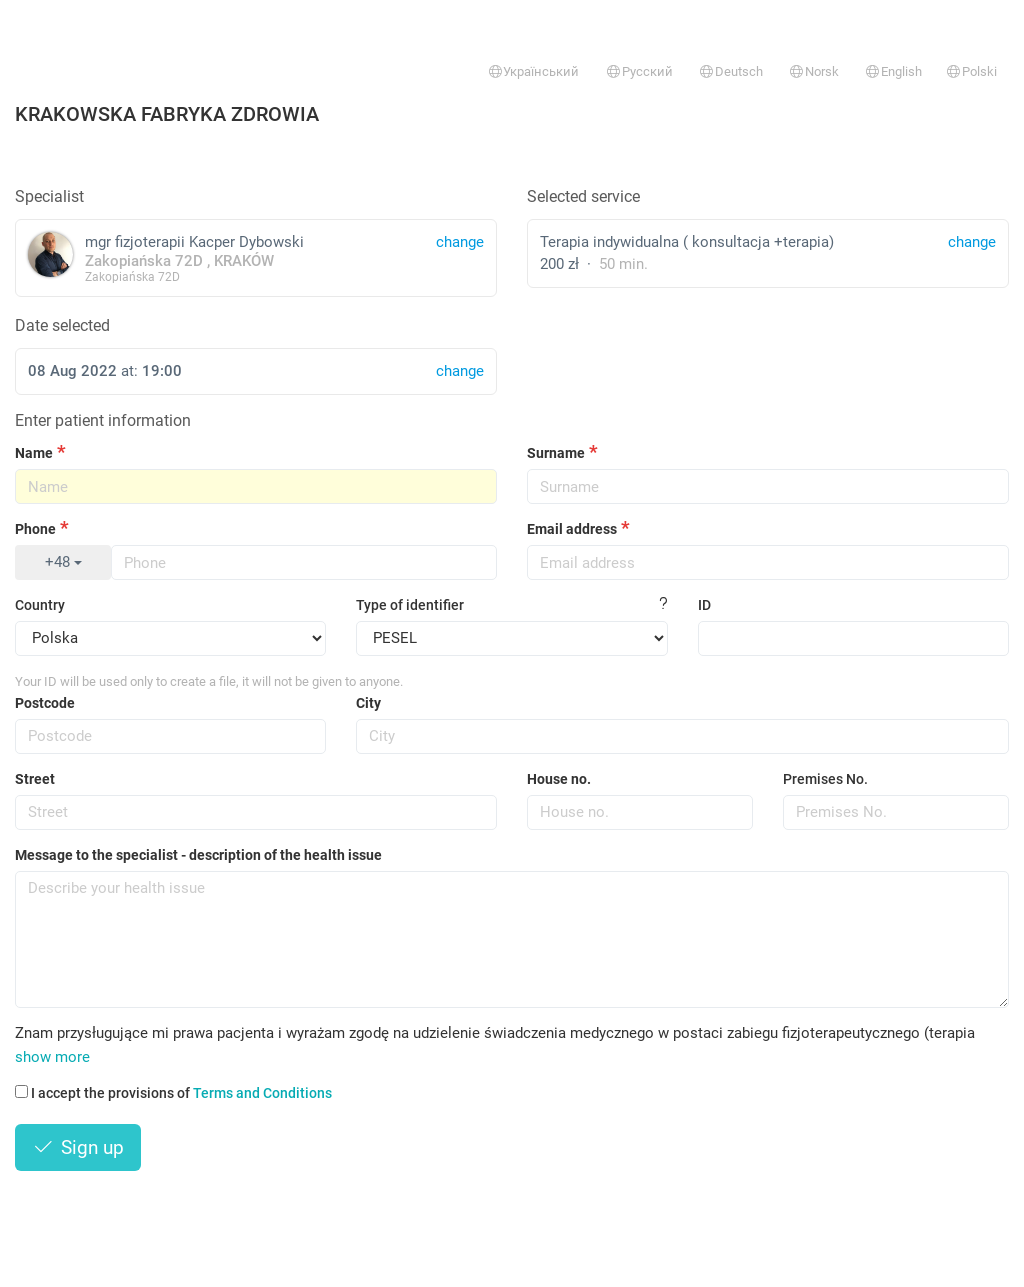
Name (34, 453)
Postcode (45, 703)
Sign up (78, 1147)
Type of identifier (410, 605)
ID (704, 605)
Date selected (62, 325)
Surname (556, 453)
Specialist (49, 196)
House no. (559, 779)
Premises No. (825, 779)
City (368, 703)
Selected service (583, 196)
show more (52, 1057)
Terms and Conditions (262, 1093)
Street (35, 779)
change (972, 242)
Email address (572, 529)
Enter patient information (103, 420)
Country (40, 605)
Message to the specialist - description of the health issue (198, 855)
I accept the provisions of (173, 1093)
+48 (63, 562)
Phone (35, 529)
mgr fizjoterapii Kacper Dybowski (256, 257)
